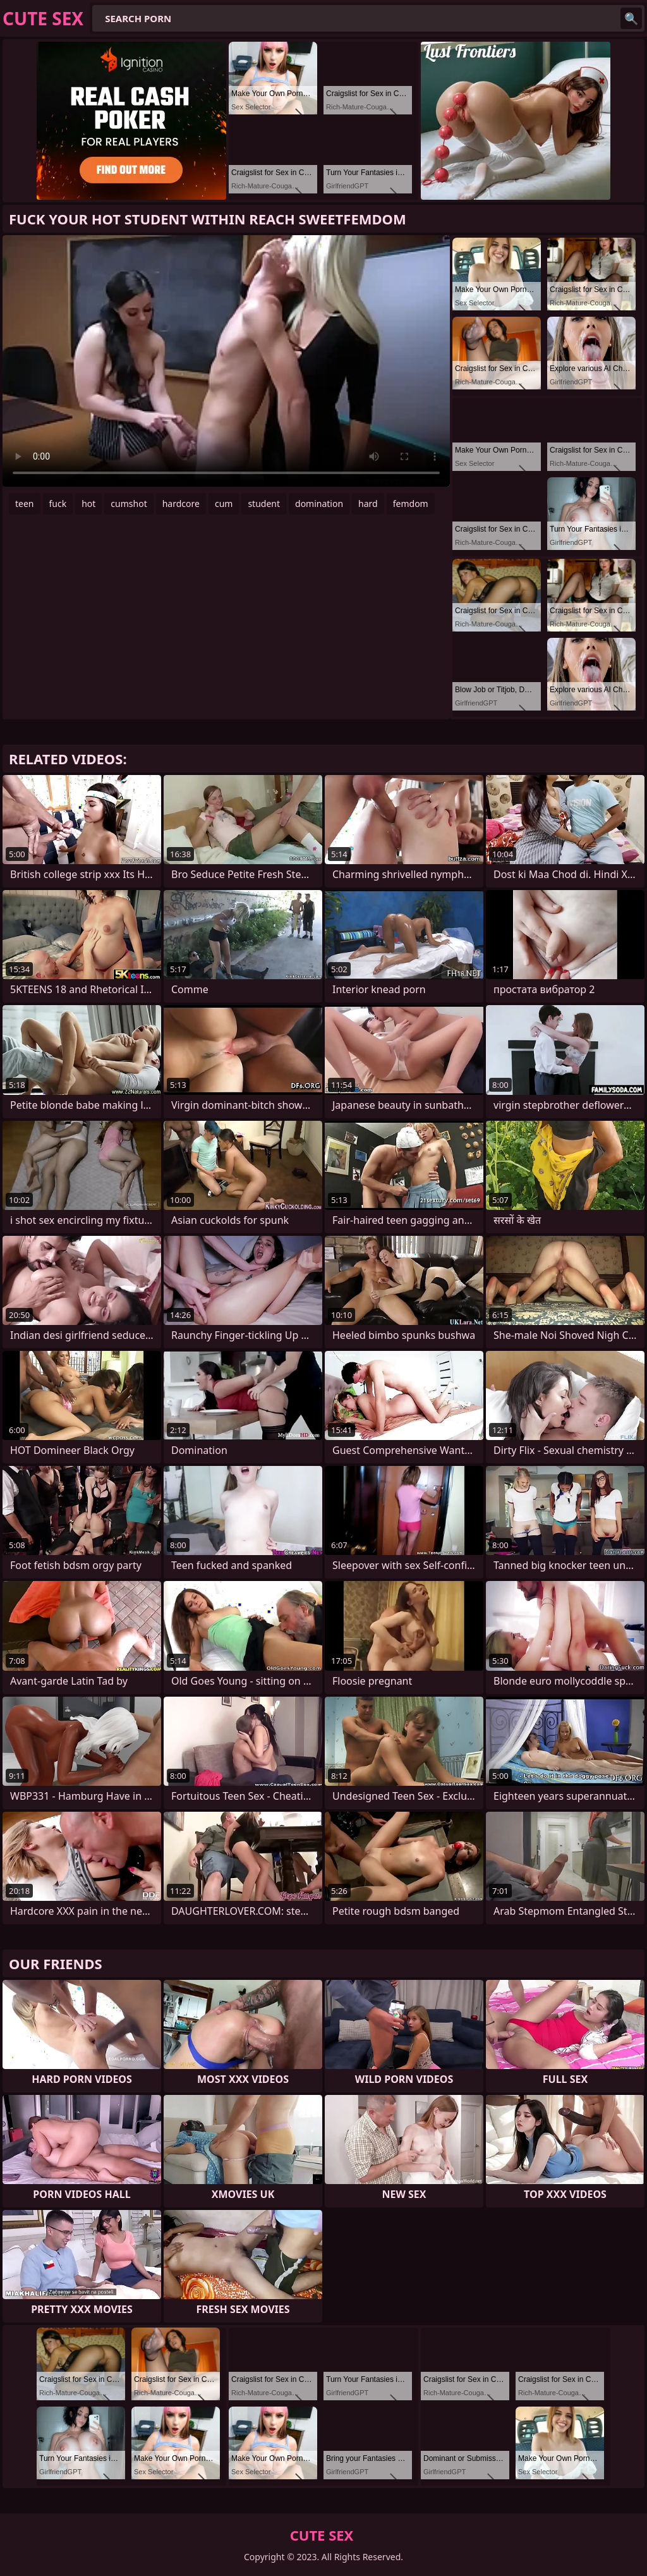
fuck (58, 503)
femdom (410, 503)
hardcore (181, 503)
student (264, 503)
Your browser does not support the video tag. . (226, 361)
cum (224, 503)
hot (88, 503)
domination (319, 503)
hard (368, 503)
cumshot (129, 503)
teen (24, 503)
